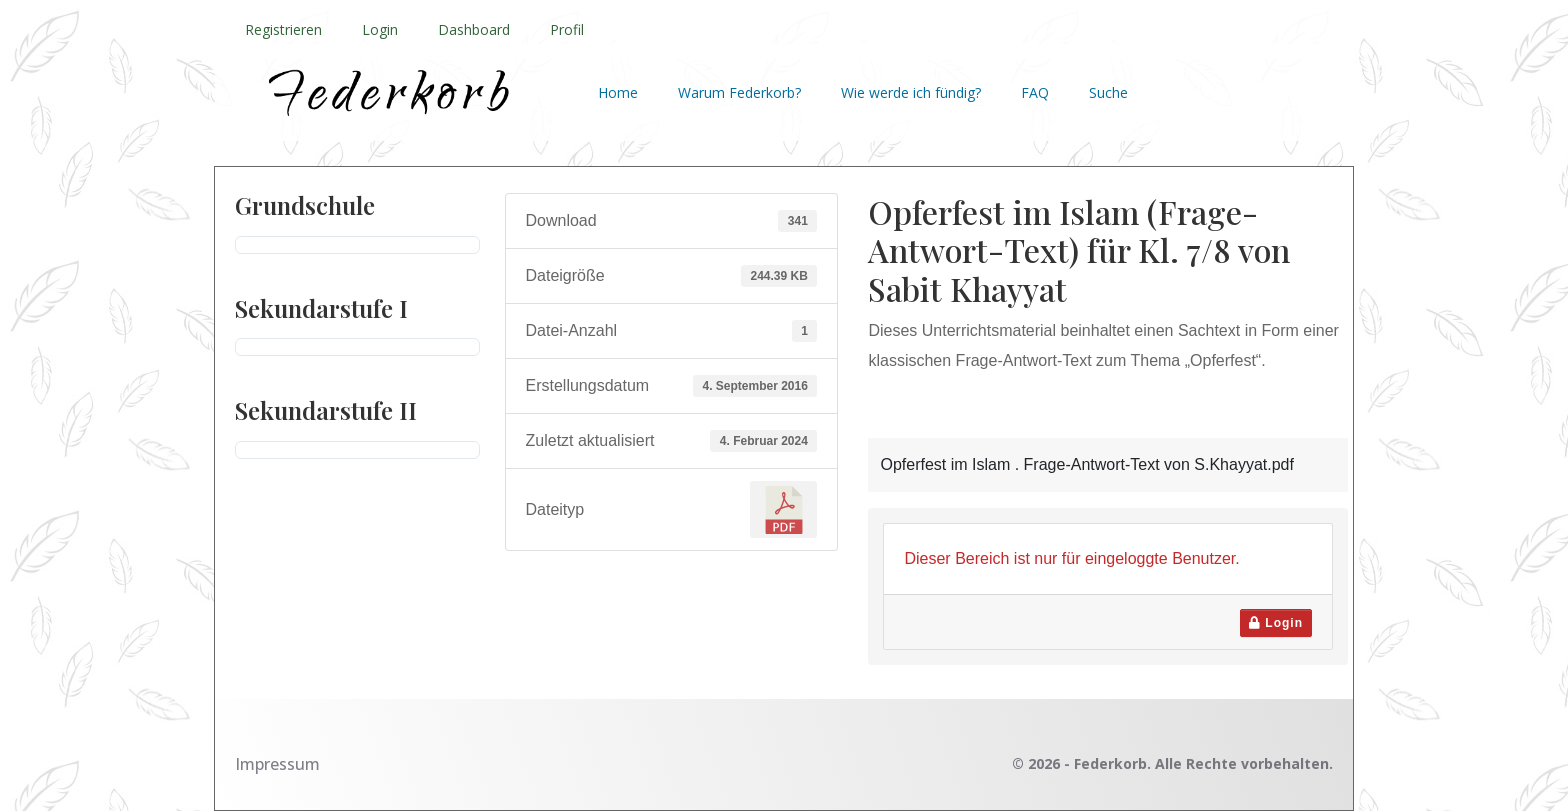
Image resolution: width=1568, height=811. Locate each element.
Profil (567, 29)
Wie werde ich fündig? (911, 92)
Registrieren (283, 29)
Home (618, 92)
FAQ (1035, 92)
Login (380, 29)
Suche (1108, 92)
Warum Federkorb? (739, 92)
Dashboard (474, 29)
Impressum (277, 764)
